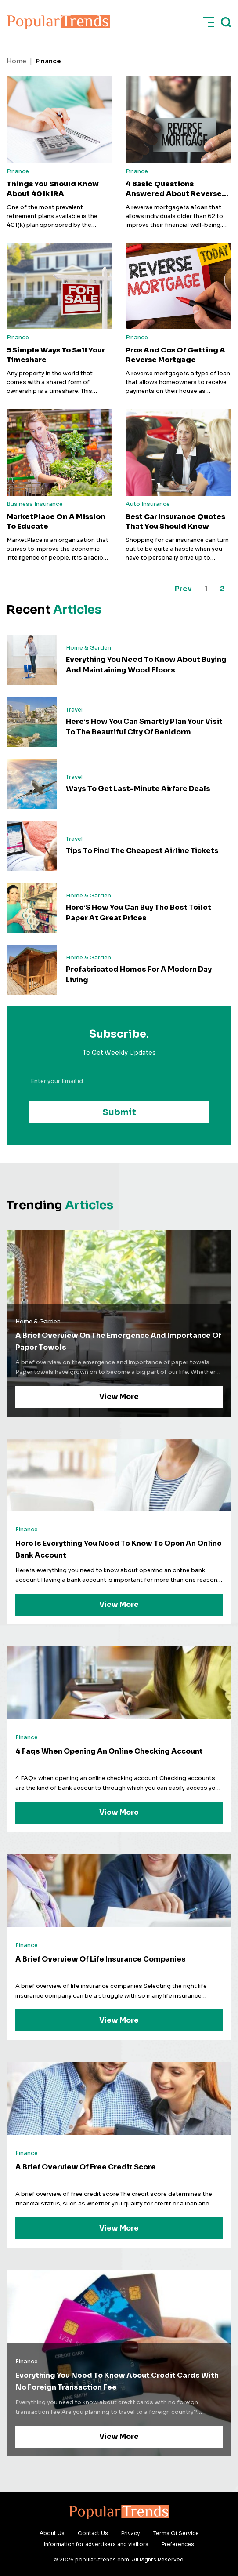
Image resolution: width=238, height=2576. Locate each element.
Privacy (130, 2533)
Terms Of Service (176, 2533)
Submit (119, 1112)
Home (16, 61)
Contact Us (93, 2533)
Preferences (178, 2544)
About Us (52, 2533)
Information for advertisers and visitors (96, 2544)
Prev (183, 588)
